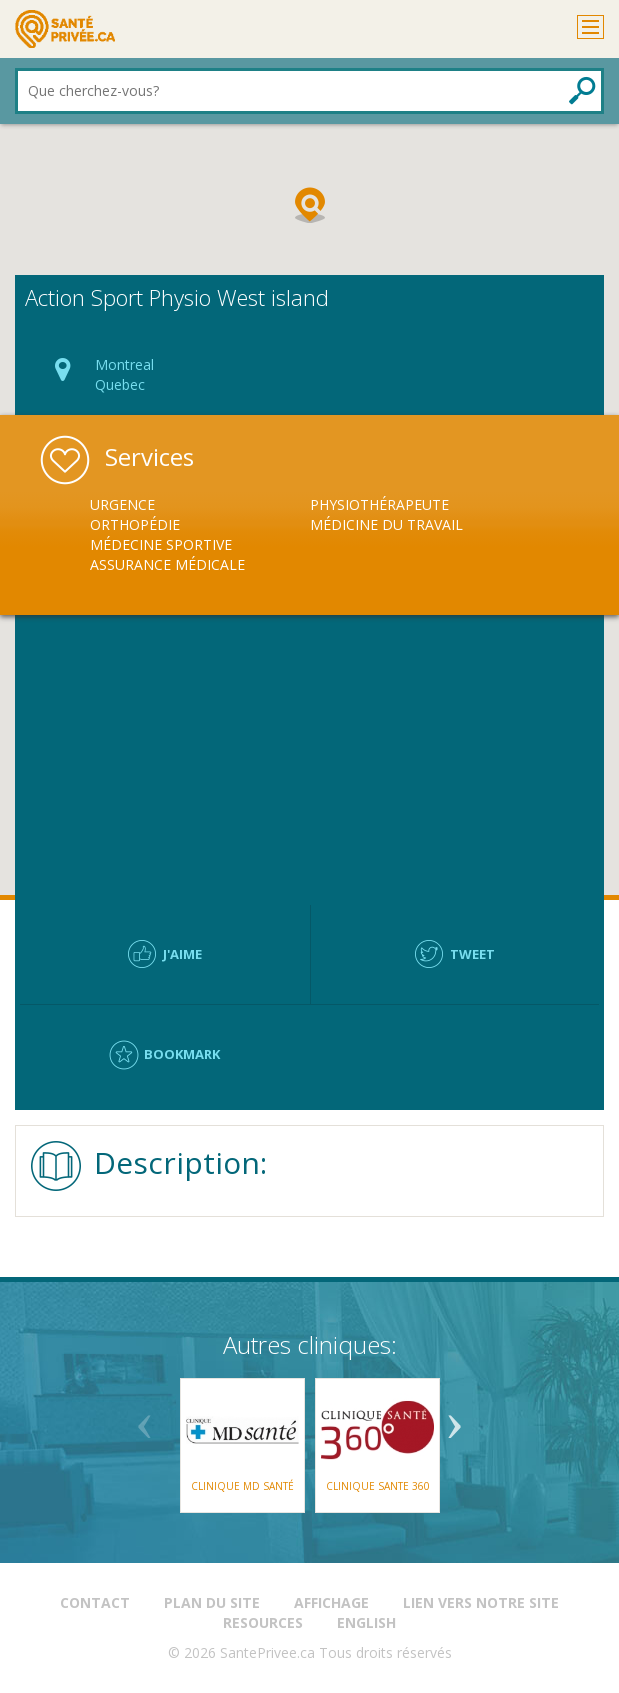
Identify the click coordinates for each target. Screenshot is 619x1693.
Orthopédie (135, 524)
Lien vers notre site (481, 1602)
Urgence (122, 504)
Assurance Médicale (167, 564)
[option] (200, 535)
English (366, 1622)
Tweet (472, 954)
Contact (95, 1602)
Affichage (331, 1602)
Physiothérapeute (379, 504)
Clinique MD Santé (242, 1486)
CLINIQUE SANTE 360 (377, 1486)
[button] (310, 205)
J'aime (182, 954)
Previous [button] (145, 1419)
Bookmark (182, 1054)
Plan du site (212, 1602)
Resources (263, 1622)
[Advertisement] (309, 760)
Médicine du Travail (386, 524)
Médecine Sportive (161, 544)
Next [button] (455, 1419)
